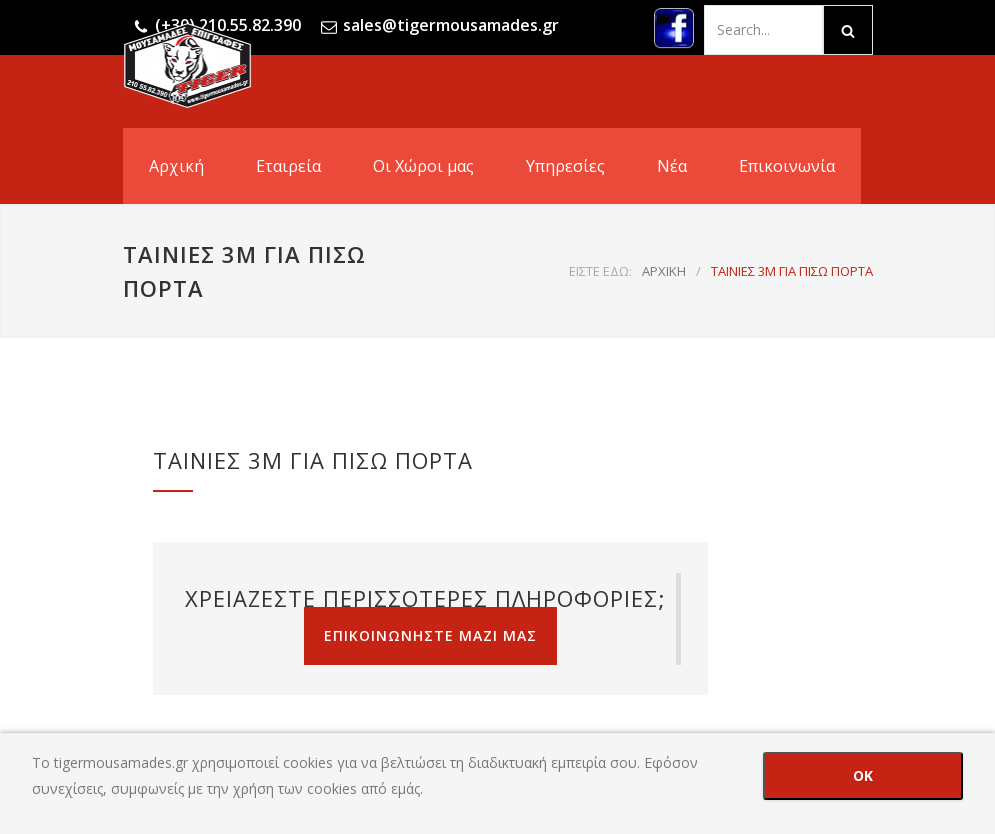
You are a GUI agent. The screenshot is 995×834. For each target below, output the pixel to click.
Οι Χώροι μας (423, 166)
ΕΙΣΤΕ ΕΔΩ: (600, 271)
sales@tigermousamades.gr (451, 25)
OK (863, 775)
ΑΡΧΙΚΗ (664, 271)
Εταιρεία (288, 166)
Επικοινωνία (787, 166)
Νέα (672, 166)
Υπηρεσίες (565, 166)
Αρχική (176, 166)
